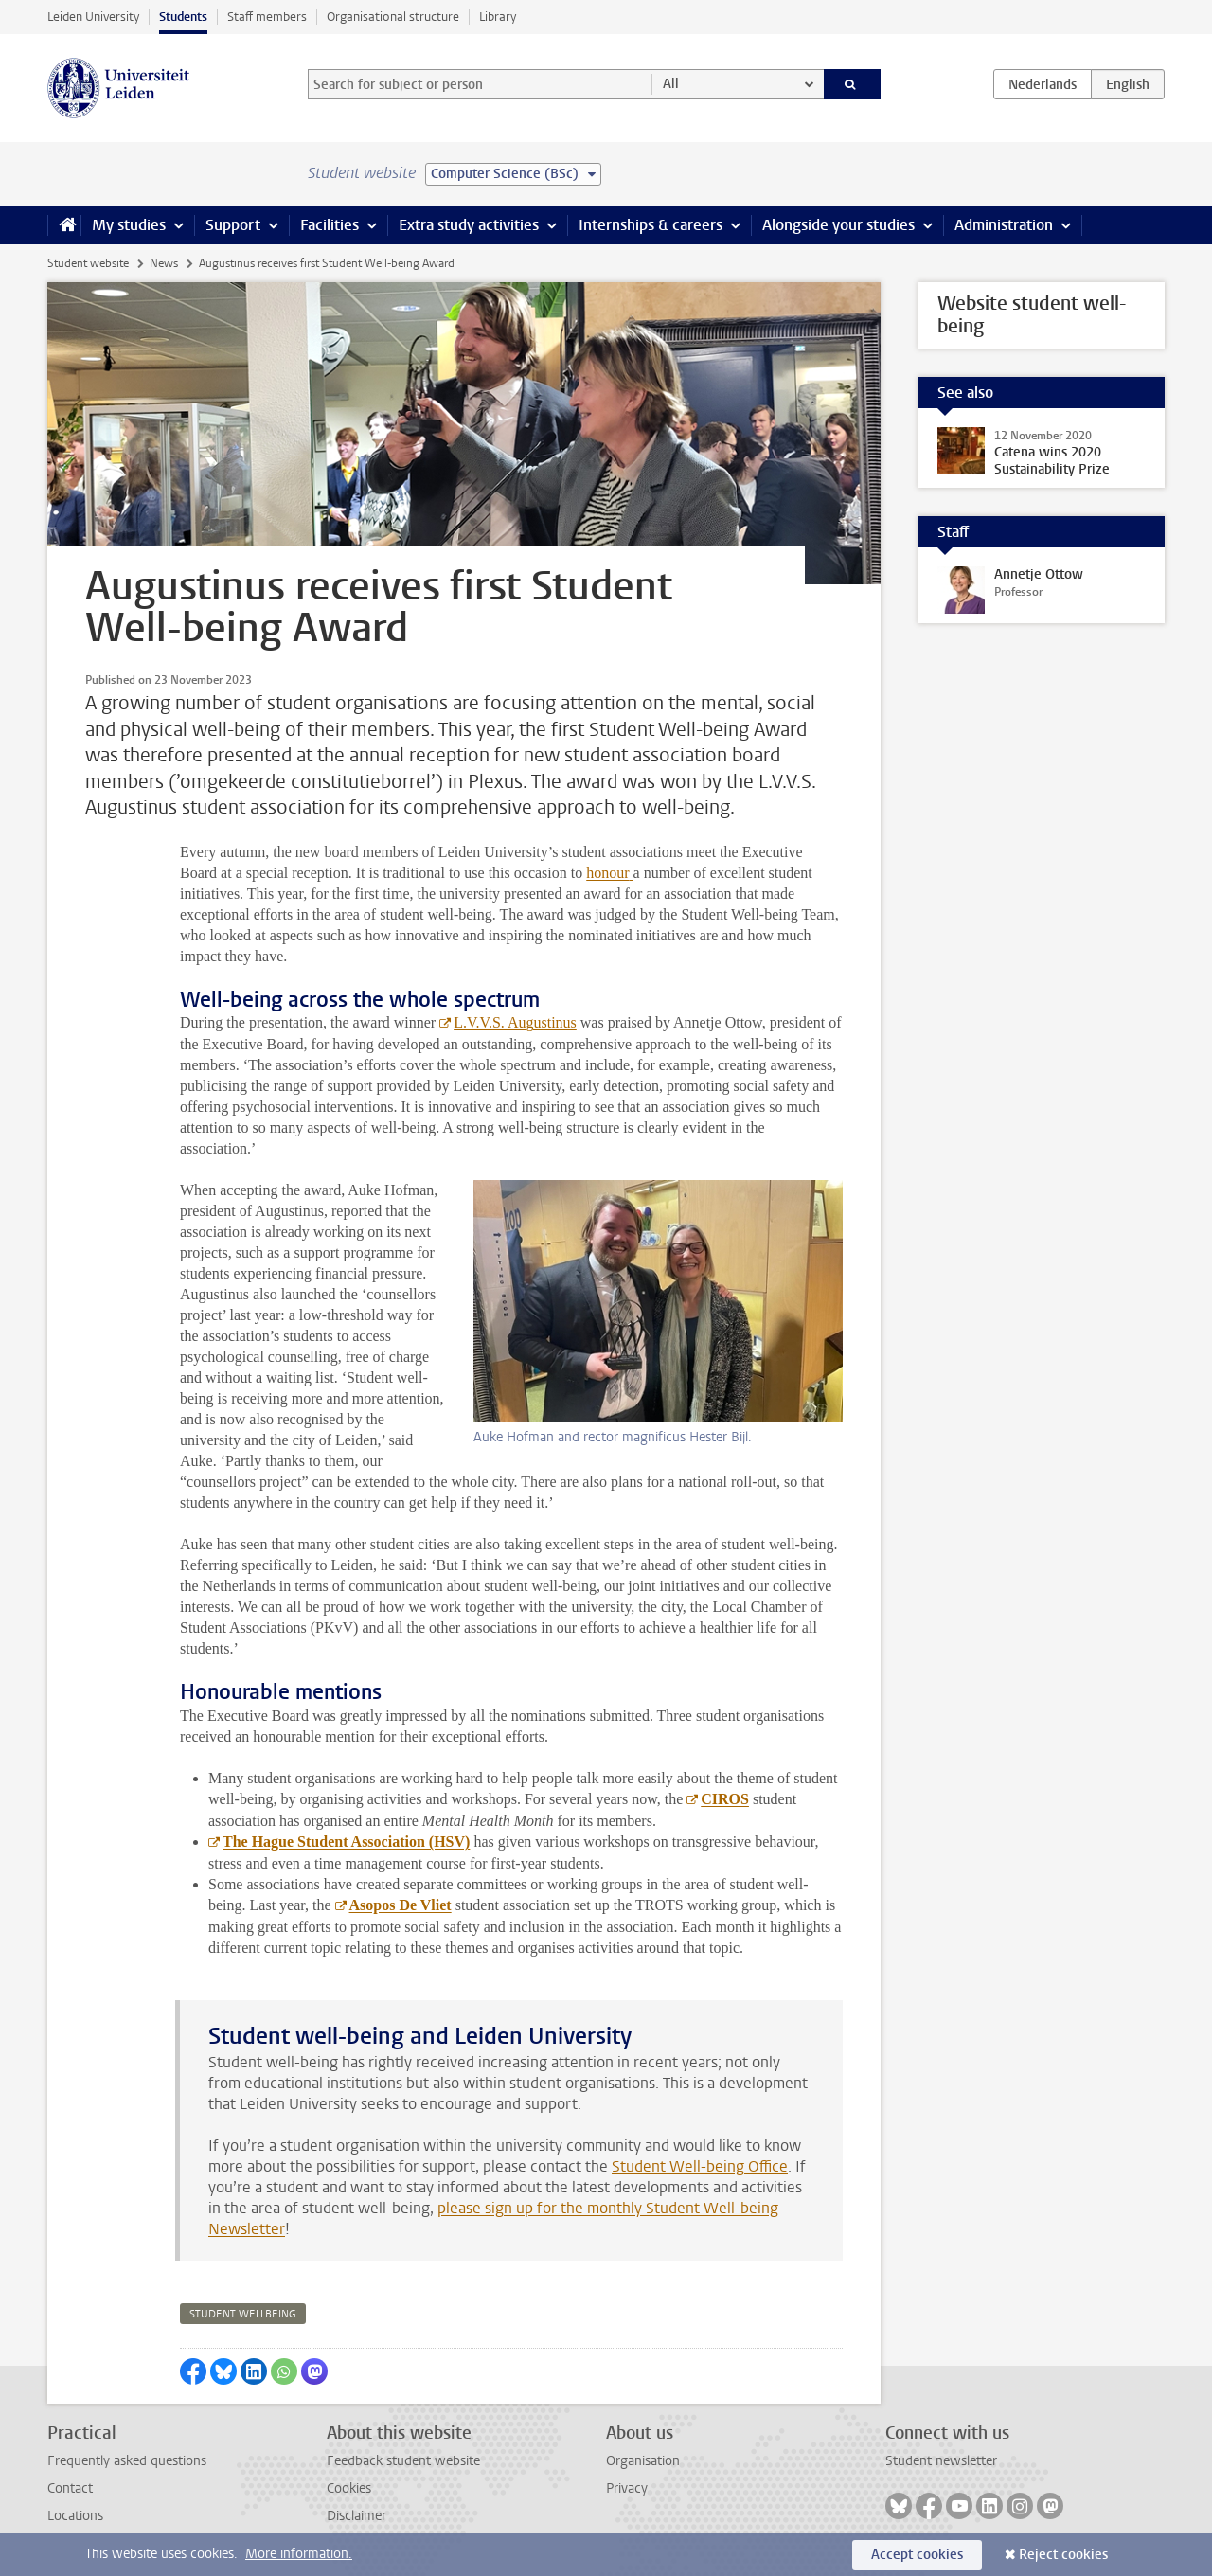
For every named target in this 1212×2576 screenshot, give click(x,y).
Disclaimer (356, 2516)
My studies (129, 225)
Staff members (267, 17)
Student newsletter (941, 2461)
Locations (75, 2516)
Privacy (627, 2488)
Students (183, 17)
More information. (298, 2554)
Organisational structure (393, 17)
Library (497, 17)
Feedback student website (403, 2461)
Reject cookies (1063, 2555)
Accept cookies (917, 2555)
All (671, 84)
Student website (88, 263)
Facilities (329, 225)
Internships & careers (650, 225)
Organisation (643, 2461)
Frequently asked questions (126, 2461)
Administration (1003, 225)
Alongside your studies (838, 225)
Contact (70, 2488)
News (164, 263)
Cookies (349, 2488)
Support (232, 225)
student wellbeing (242, 2314)
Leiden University (93, 17)
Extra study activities (469, 225)
